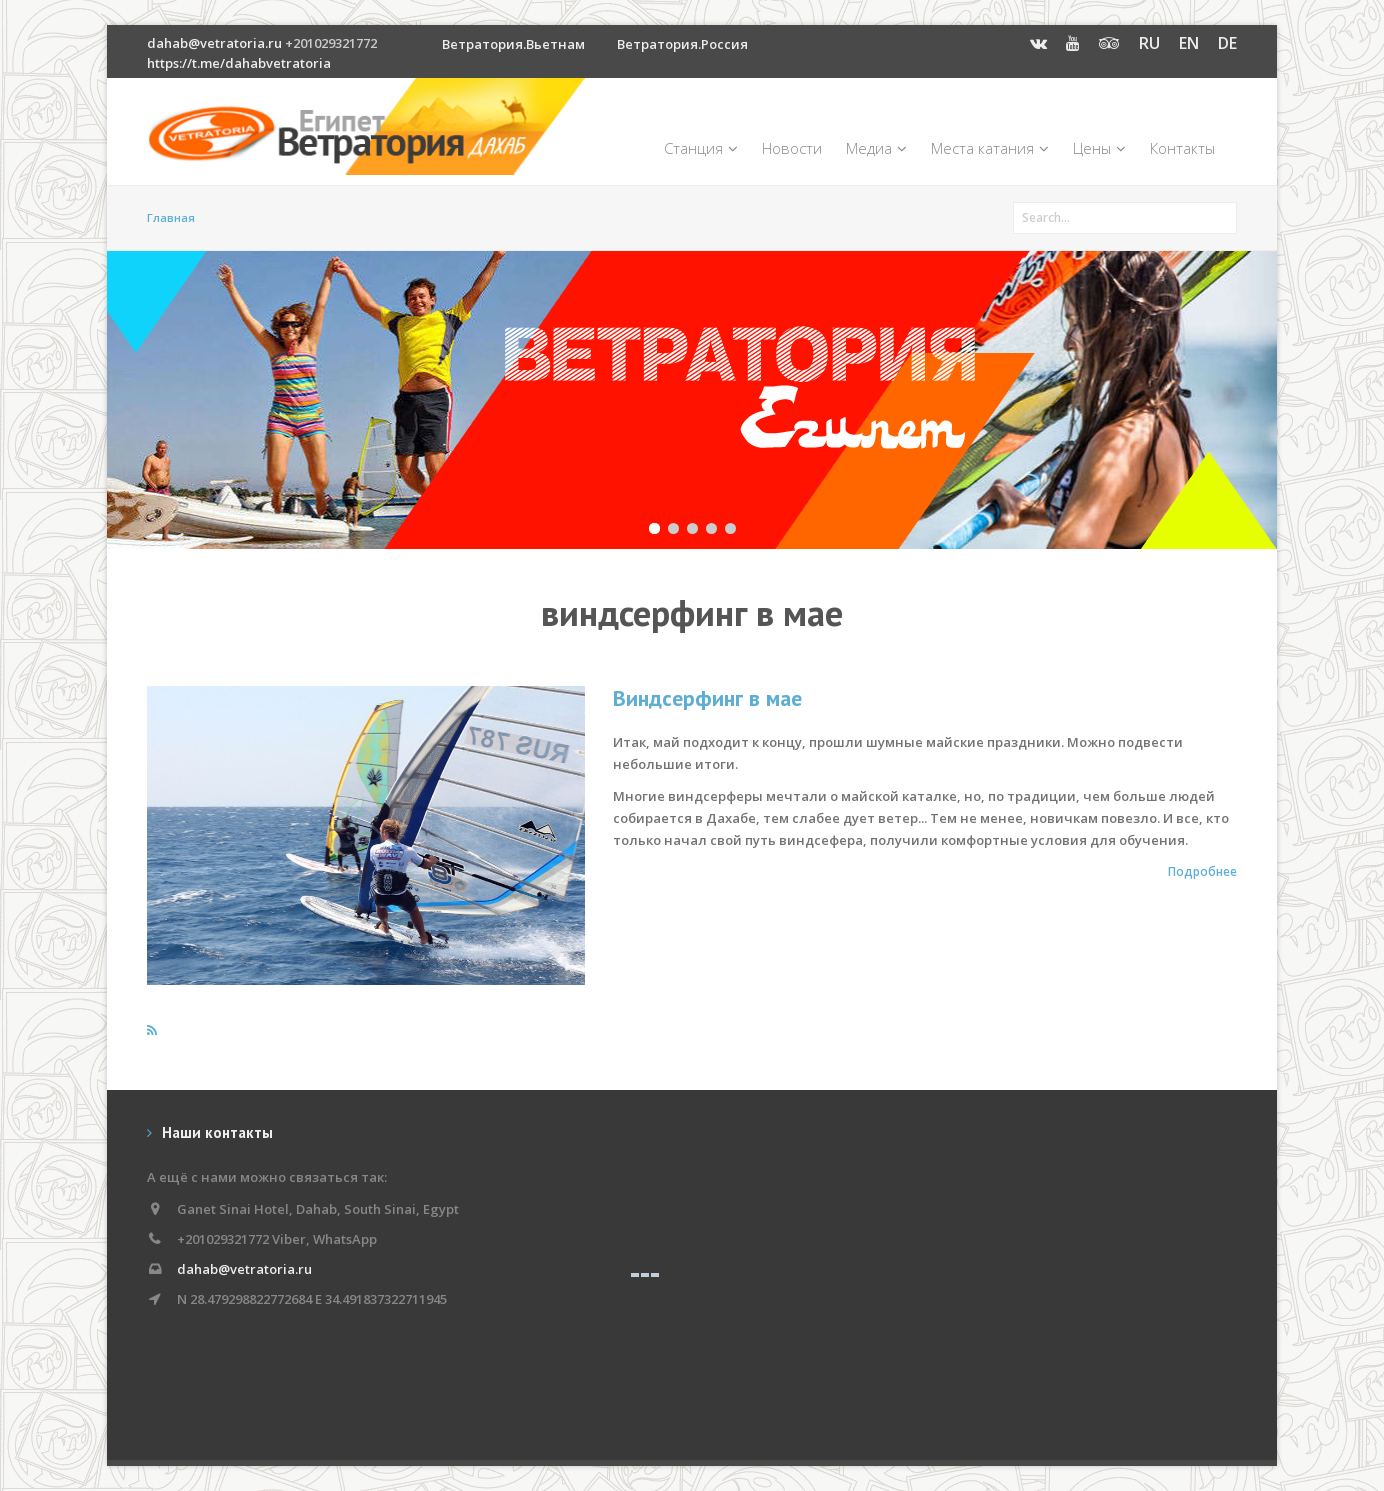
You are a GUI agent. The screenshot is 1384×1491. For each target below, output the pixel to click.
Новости (792, 148)
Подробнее (1202, 871)
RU (1149, 43)
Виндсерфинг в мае (707, 698)
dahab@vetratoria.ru (214, 43)
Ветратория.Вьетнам (513, 44)
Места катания (990, 148)
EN (1189, 43)
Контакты (1182, 148)
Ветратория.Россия (682, 44)
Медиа (876, 148)
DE (1227, 43)
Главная (171, 217)
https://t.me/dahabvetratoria (239, 63)
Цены (1099, 148)
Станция (701, 148)
